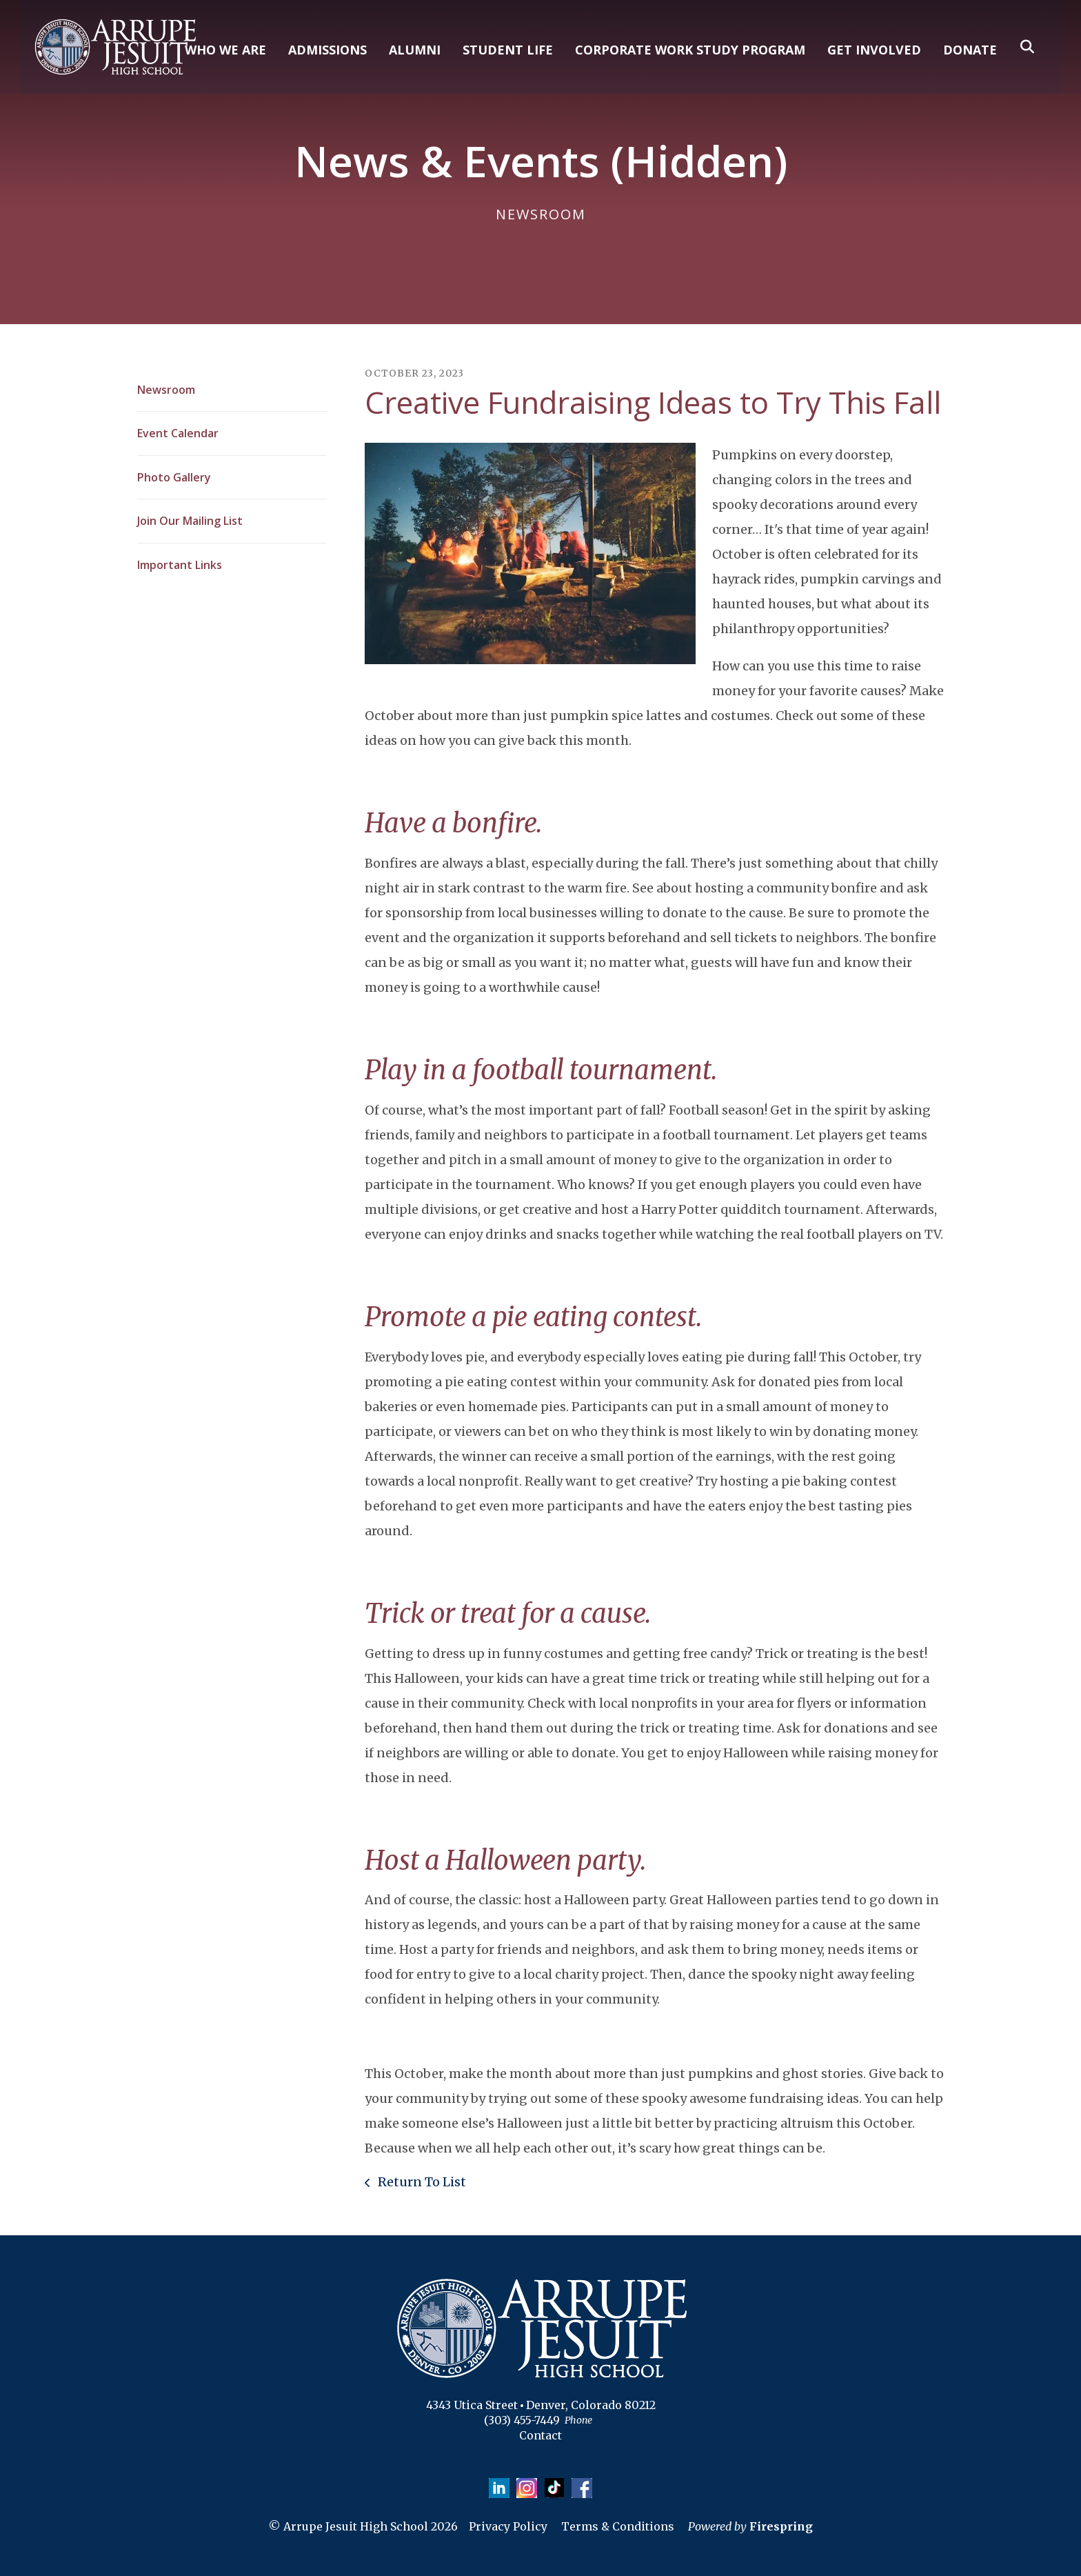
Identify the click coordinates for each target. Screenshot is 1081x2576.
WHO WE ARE (225, 49)
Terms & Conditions (617, 2527)
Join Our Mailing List (190, 520)
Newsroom (166, 389)
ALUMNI (415, 49)
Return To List (420, 2182)
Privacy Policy (508, 2527)
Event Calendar (178, 433)
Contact (540, 2435)
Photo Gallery (174, 477)
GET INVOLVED (874, 49)
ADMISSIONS (327, 49)
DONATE (970, 49)
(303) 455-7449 (522, 2420)
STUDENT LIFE (508, 49)
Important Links (179, 564)
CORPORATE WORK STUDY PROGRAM (690, 49)
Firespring (781, 2527)
